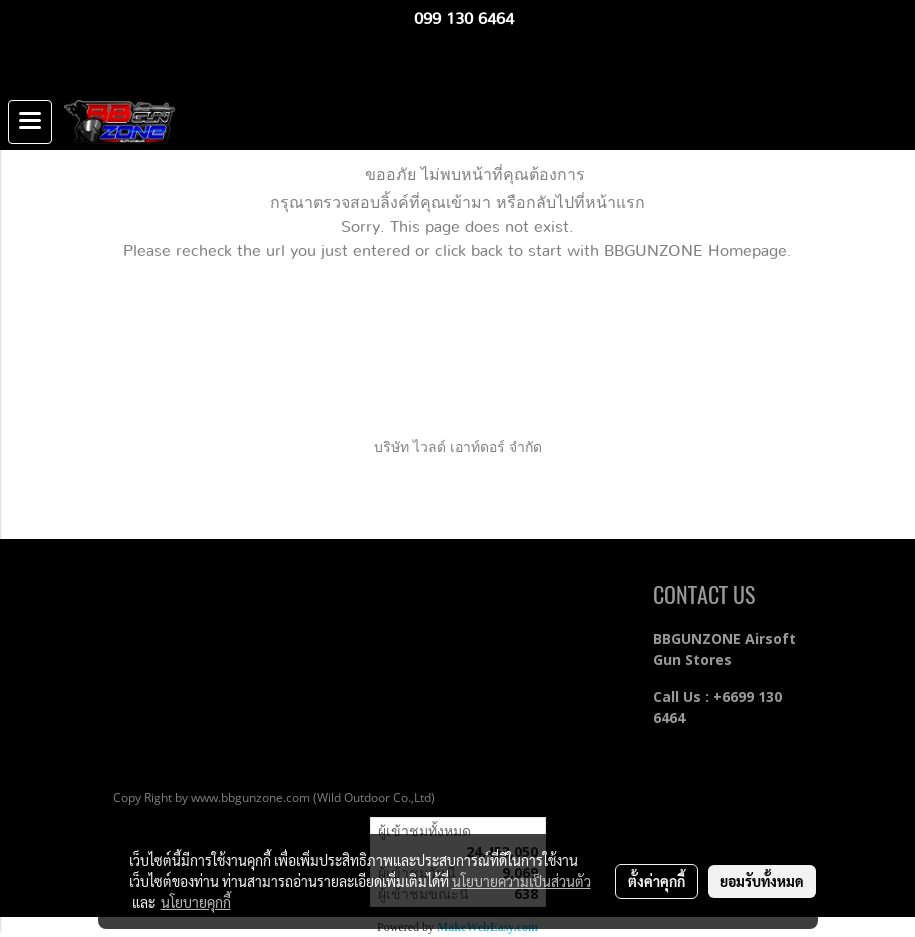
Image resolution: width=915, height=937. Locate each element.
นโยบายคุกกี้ (196, 902)
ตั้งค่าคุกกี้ (656, 881)
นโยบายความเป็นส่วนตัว (521, 881)
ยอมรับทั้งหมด (762, 881)
